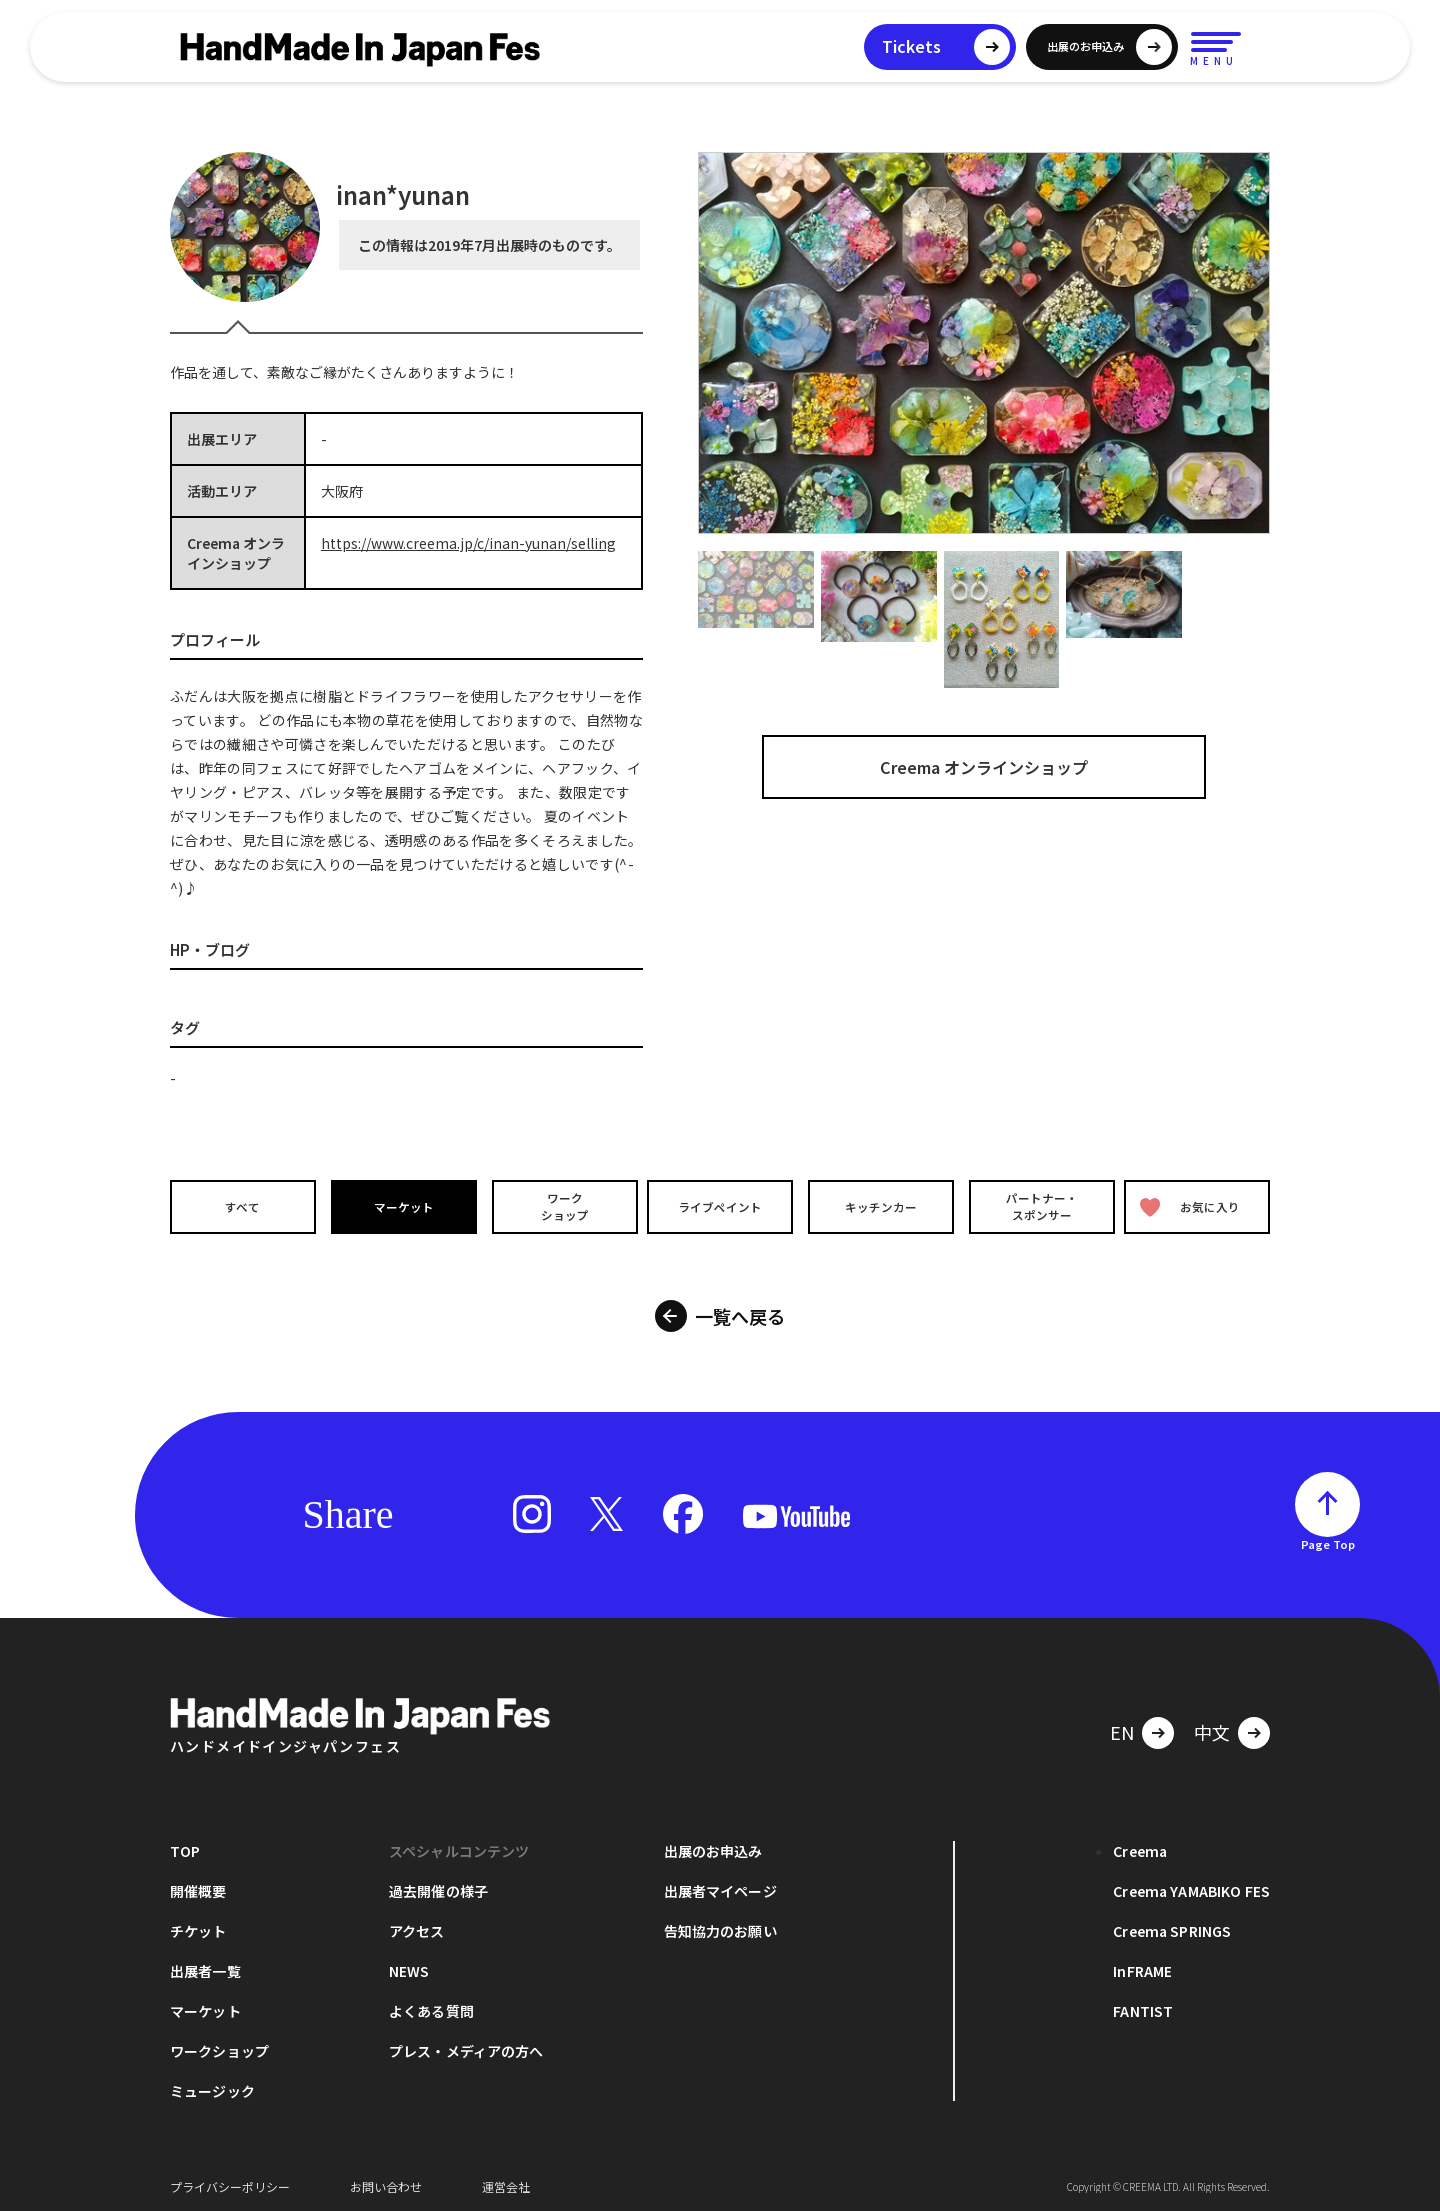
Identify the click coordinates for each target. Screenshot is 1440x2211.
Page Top (1328, 1538)
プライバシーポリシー (230, 2180)
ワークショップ (560, 1206)
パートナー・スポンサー (1040, 1206)
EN (1122, 1726)
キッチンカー (880, 1206)
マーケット (401, 1206)
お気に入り (1193, 1206)
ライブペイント (720, 1206)
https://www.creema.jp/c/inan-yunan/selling (468, 543)
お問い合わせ (386, 2180)
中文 (1212, 1726)
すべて (240, 1206)
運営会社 (506, 2180)
